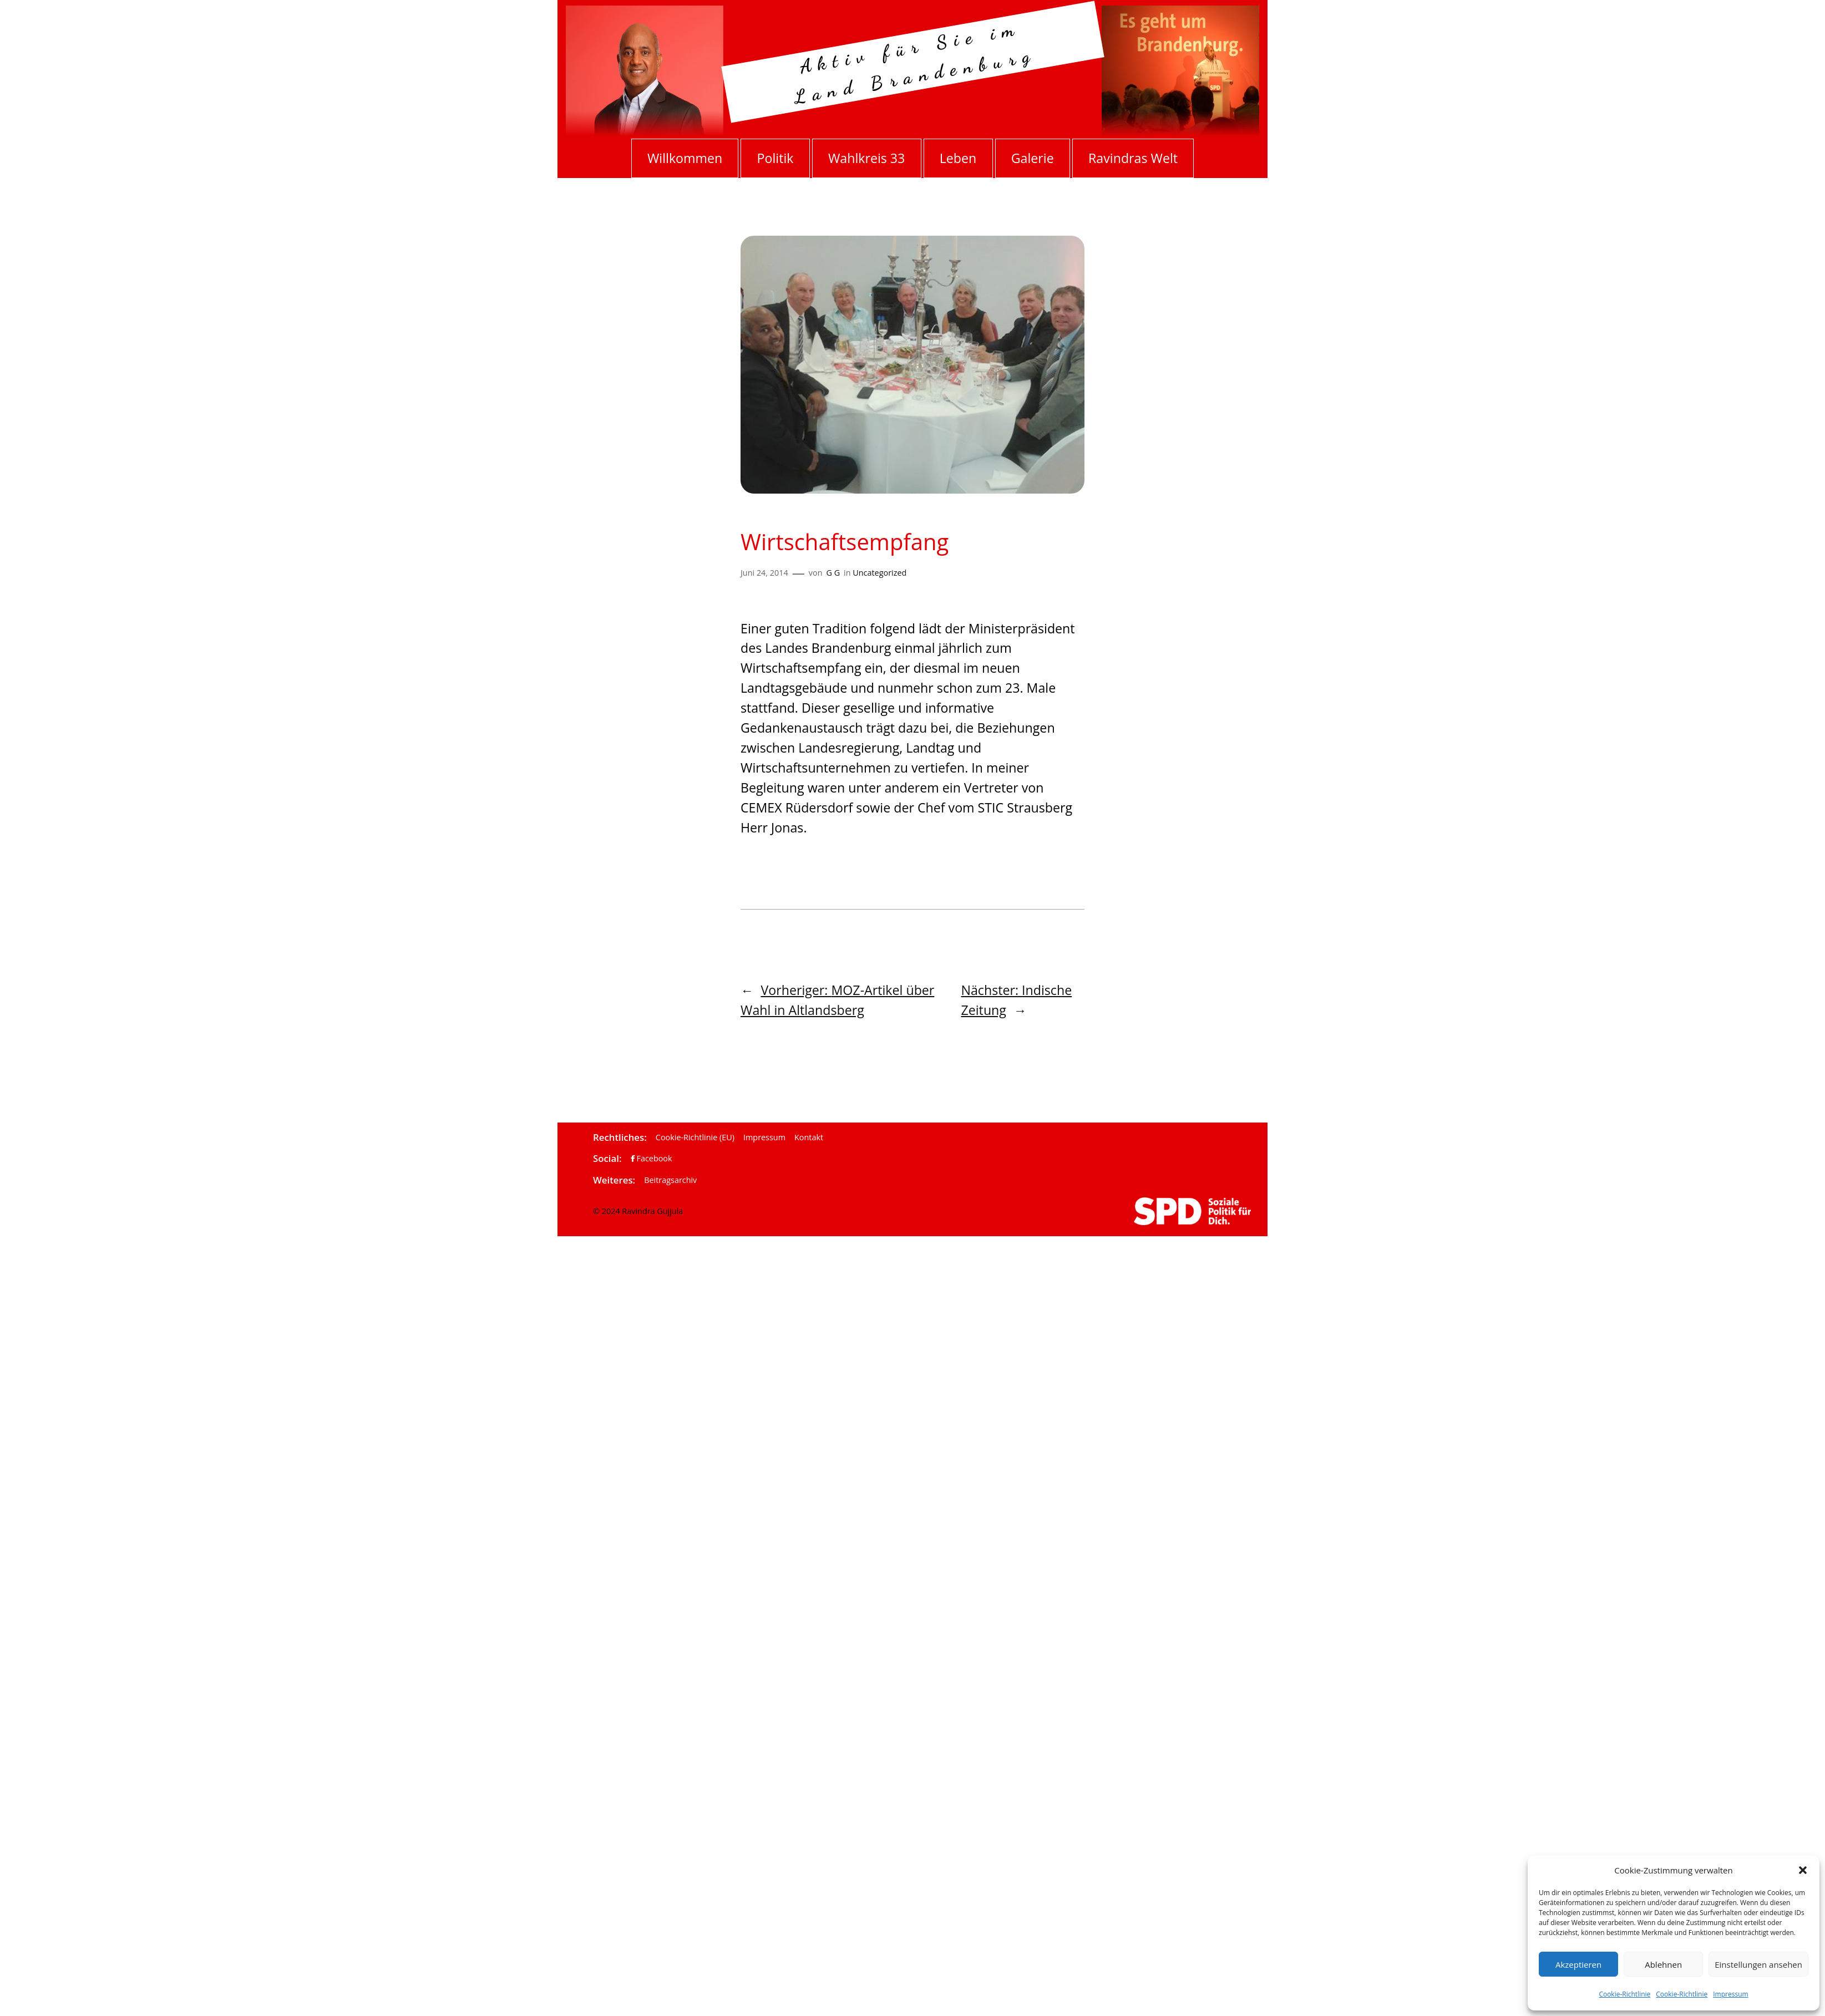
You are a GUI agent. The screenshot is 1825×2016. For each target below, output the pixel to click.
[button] (1802, 1870)
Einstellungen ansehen (1758, 1964)
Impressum (1730, 1994)
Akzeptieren (1578, 1964)
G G (833, 572)
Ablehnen (1663, 1964)
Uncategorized (879, 572)
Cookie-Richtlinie (1624, 1994)
